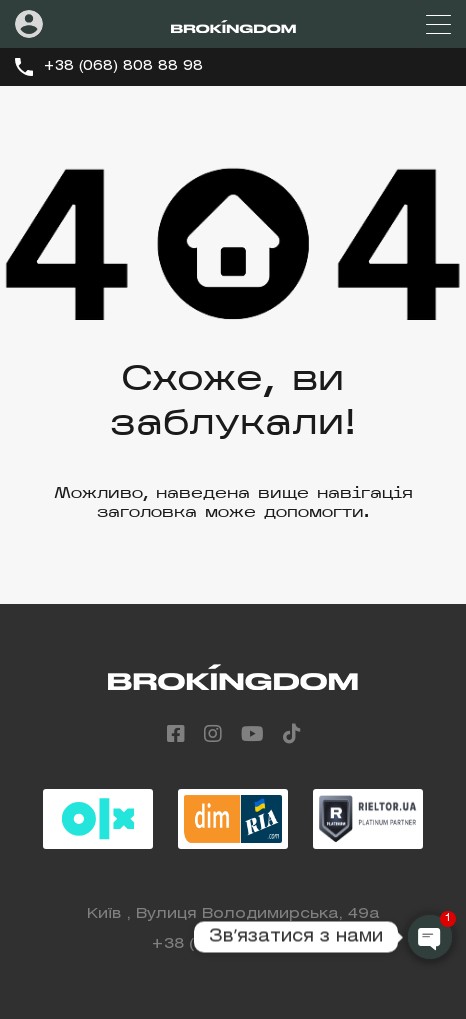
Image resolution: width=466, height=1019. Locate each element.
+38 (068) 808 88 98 (123, 66)
